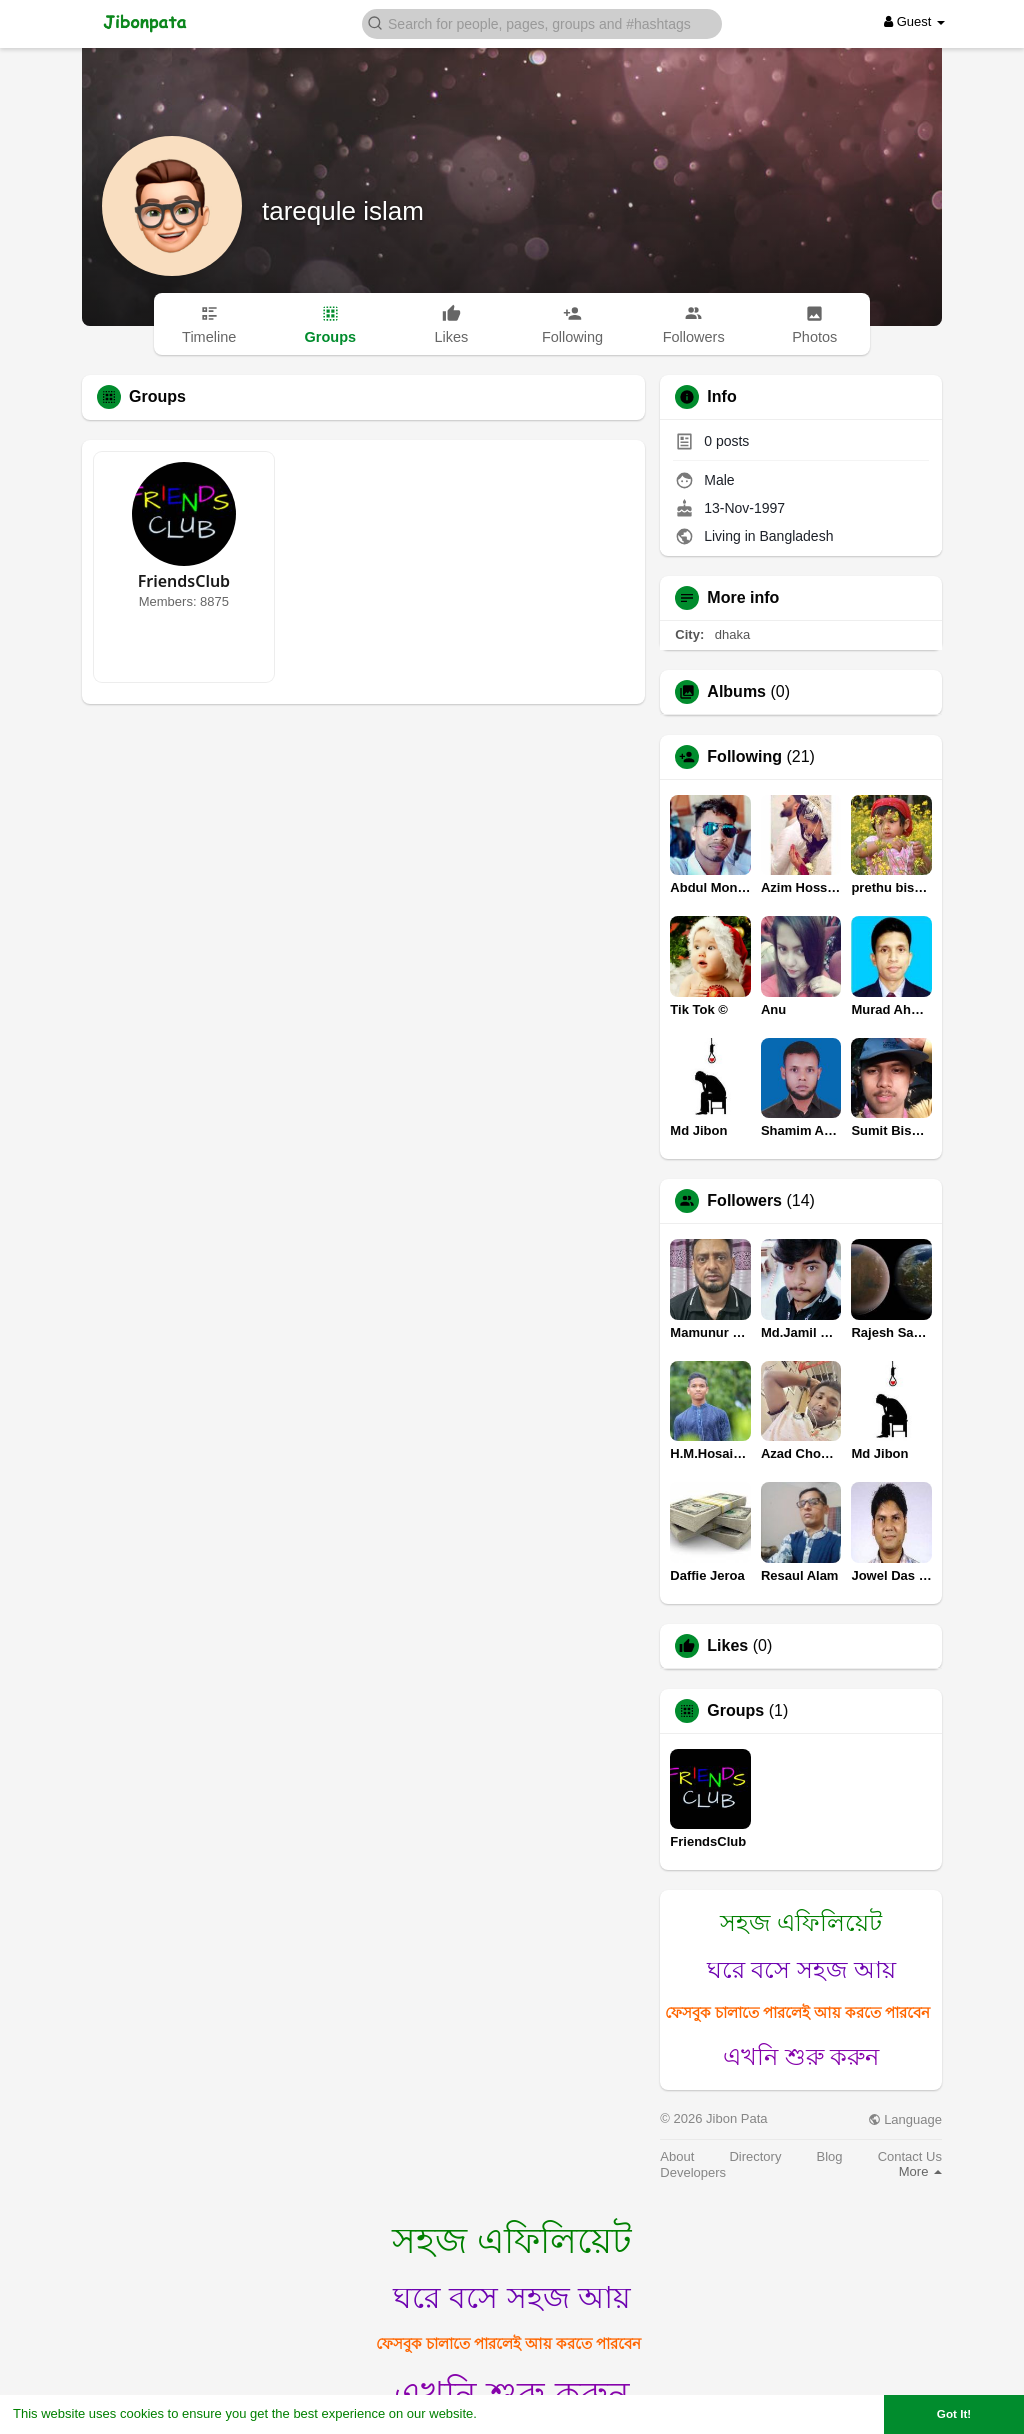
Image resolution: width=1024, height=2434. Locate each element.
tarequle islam (343, 211)
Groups (735, 1711)
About (677, 2156)
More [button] (920, 2171)
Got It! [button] (954, 2413)
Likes (727, 1646)
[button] (542, 22)
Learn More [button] (516, 2413)
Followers (744, 1201)
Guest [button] (914, 21)
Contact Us (910, 2156)
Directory (755, 2156)
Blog (830, 2156)
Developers (693, 2172)
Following (744, 757)
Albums (736, 692)
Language (905, 2119)
